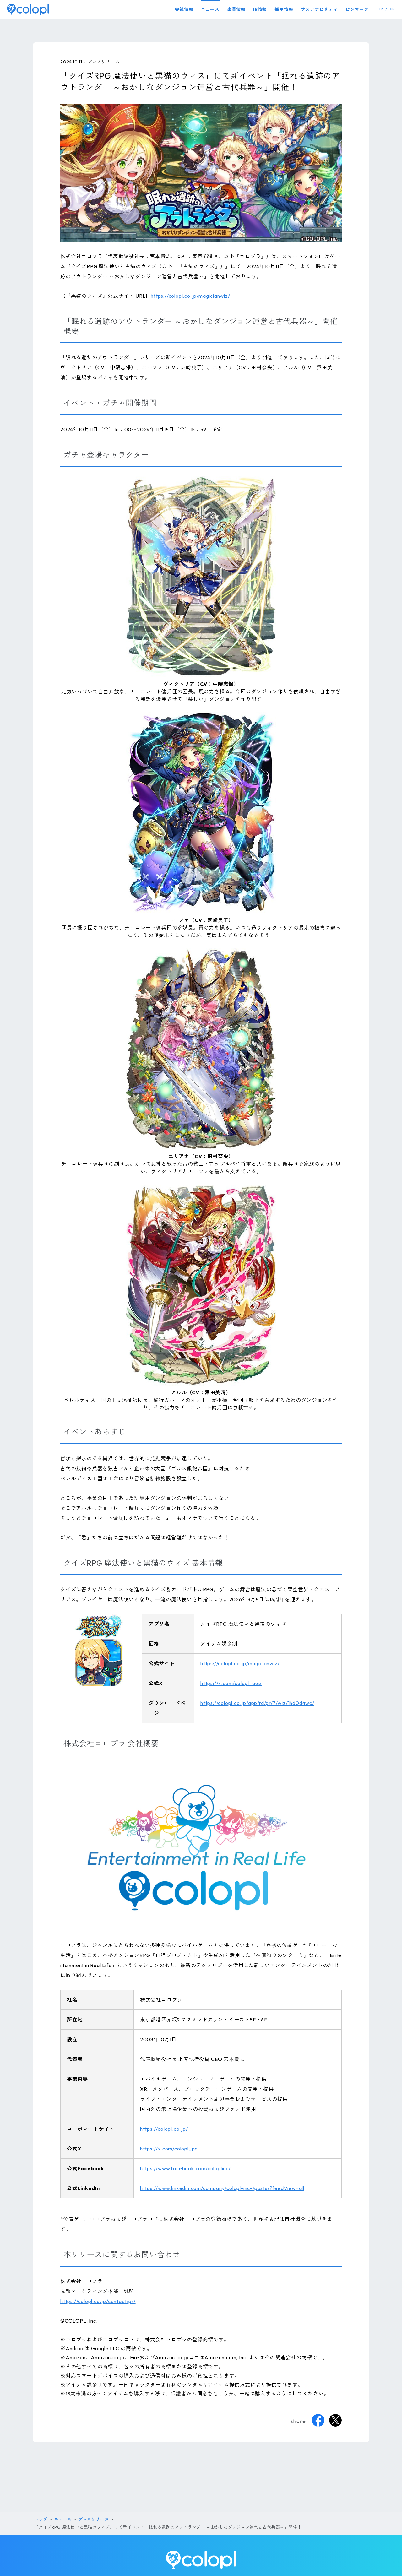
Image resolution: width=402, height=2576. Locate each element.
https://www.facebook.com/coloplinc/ (185, 2168)
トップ (40, 2519)
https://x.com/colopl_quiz (231, 1683)
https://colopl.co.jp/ (164, 2129)
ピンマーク (357, 9)
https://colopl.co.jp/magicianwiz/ (190, 296)
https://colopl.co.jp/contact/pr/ (98, 2301)
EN (392, 9)
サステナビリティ (319, 9)
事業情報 (236, 9)
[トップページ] (28, 9)
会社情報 (184, 9)
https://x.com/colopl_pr (168, 2148)
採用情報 (283, 9)
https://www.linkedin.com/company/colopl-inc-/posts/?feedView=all (222, 2188)
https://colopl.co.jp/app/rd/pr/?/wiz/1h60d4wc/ (257, 1703)
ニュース (210, 9)
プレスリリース (103, 62)
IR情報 (260, 9)
